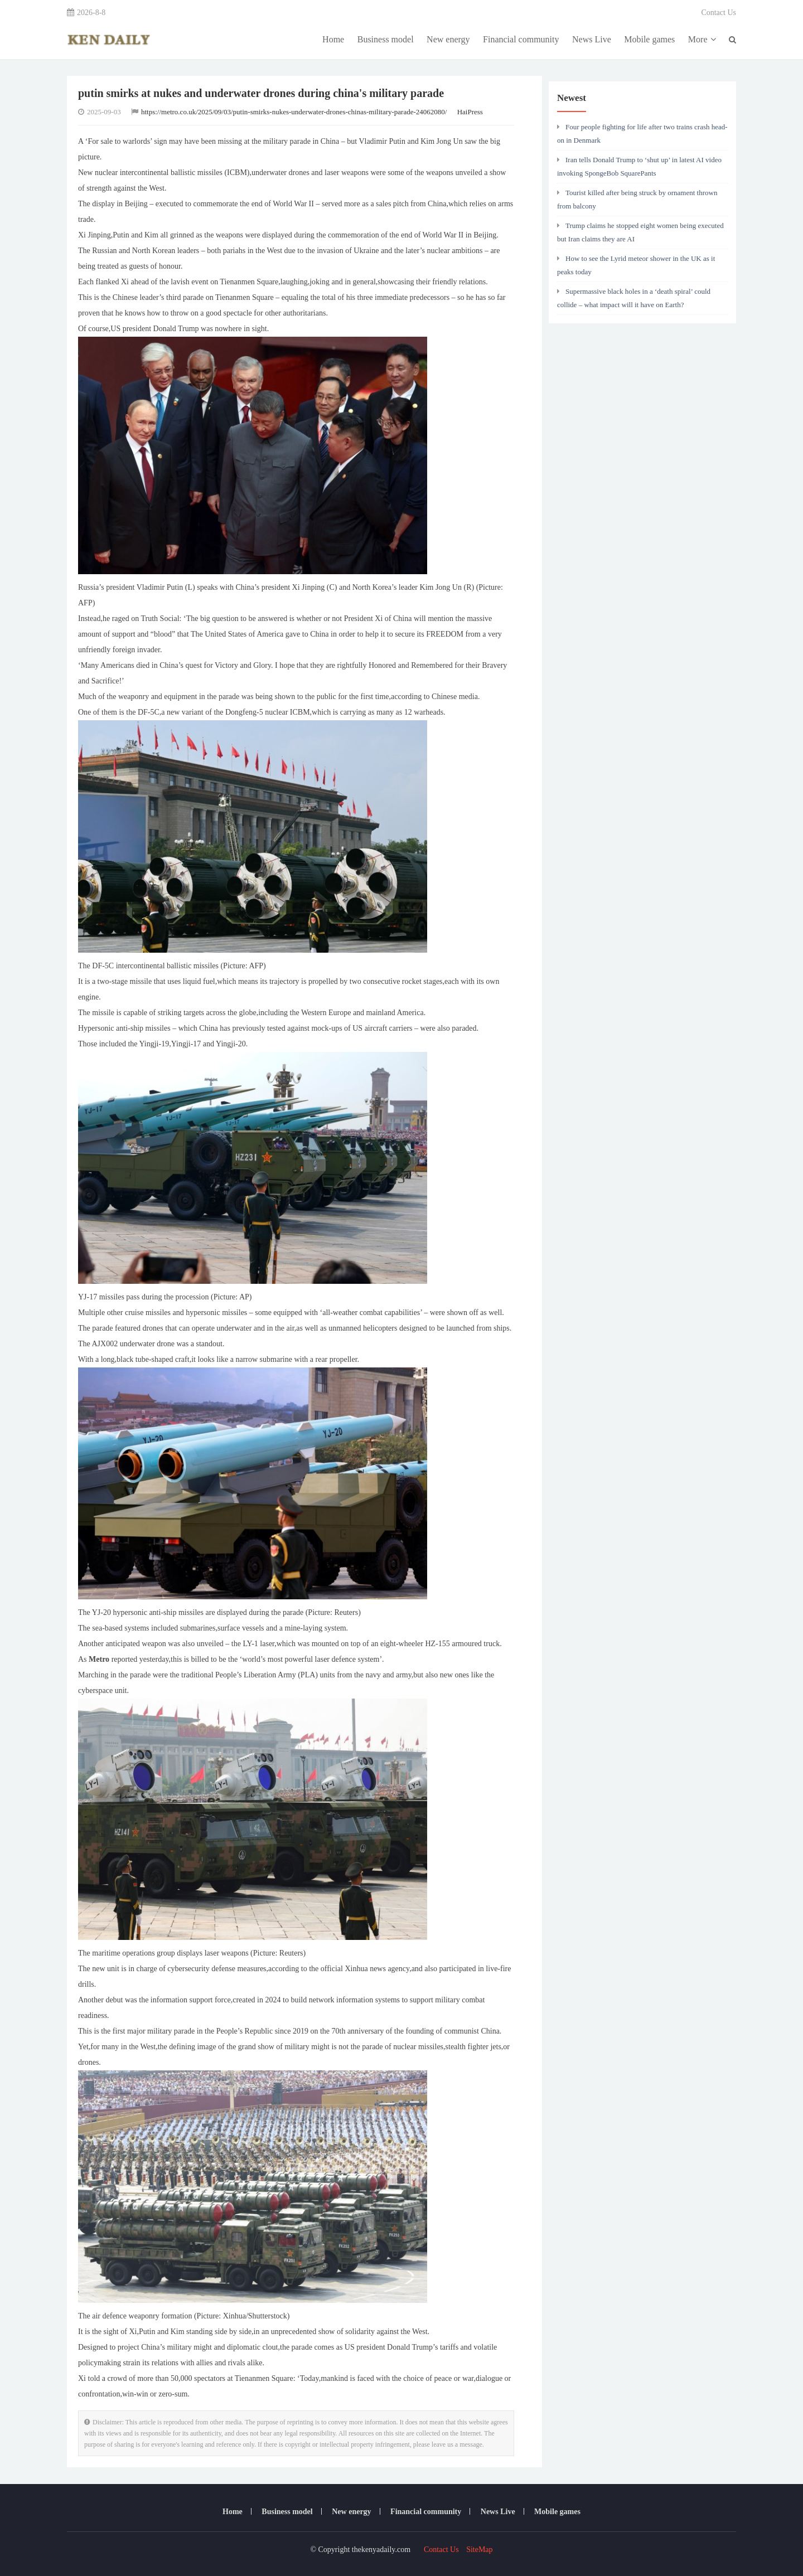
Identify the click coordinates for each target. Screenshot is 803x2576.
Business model (385, 39)
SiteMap (479, 2549)
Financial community (521, 39)
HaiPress (470, 112)
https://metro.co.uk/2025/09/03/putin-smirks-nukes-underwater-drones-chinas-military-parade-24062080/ (294, 112)
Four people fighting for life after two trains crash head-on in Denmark (642, 133)
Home (333, 39)
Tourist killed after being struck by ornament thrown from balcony (637, 199)
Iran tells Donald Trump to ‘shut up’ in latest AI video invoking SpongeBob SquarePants (639, 166)
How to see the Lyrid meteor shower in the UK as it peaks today (636, 265)
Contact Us (718, 12)
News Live (591, 39)
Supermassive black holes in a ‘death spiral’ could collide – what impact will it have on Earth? (633, 298)
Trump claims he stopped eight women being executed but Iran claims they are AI (640, 232)
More (702, 39)
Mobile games (649, 39)
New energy (448, 39)
